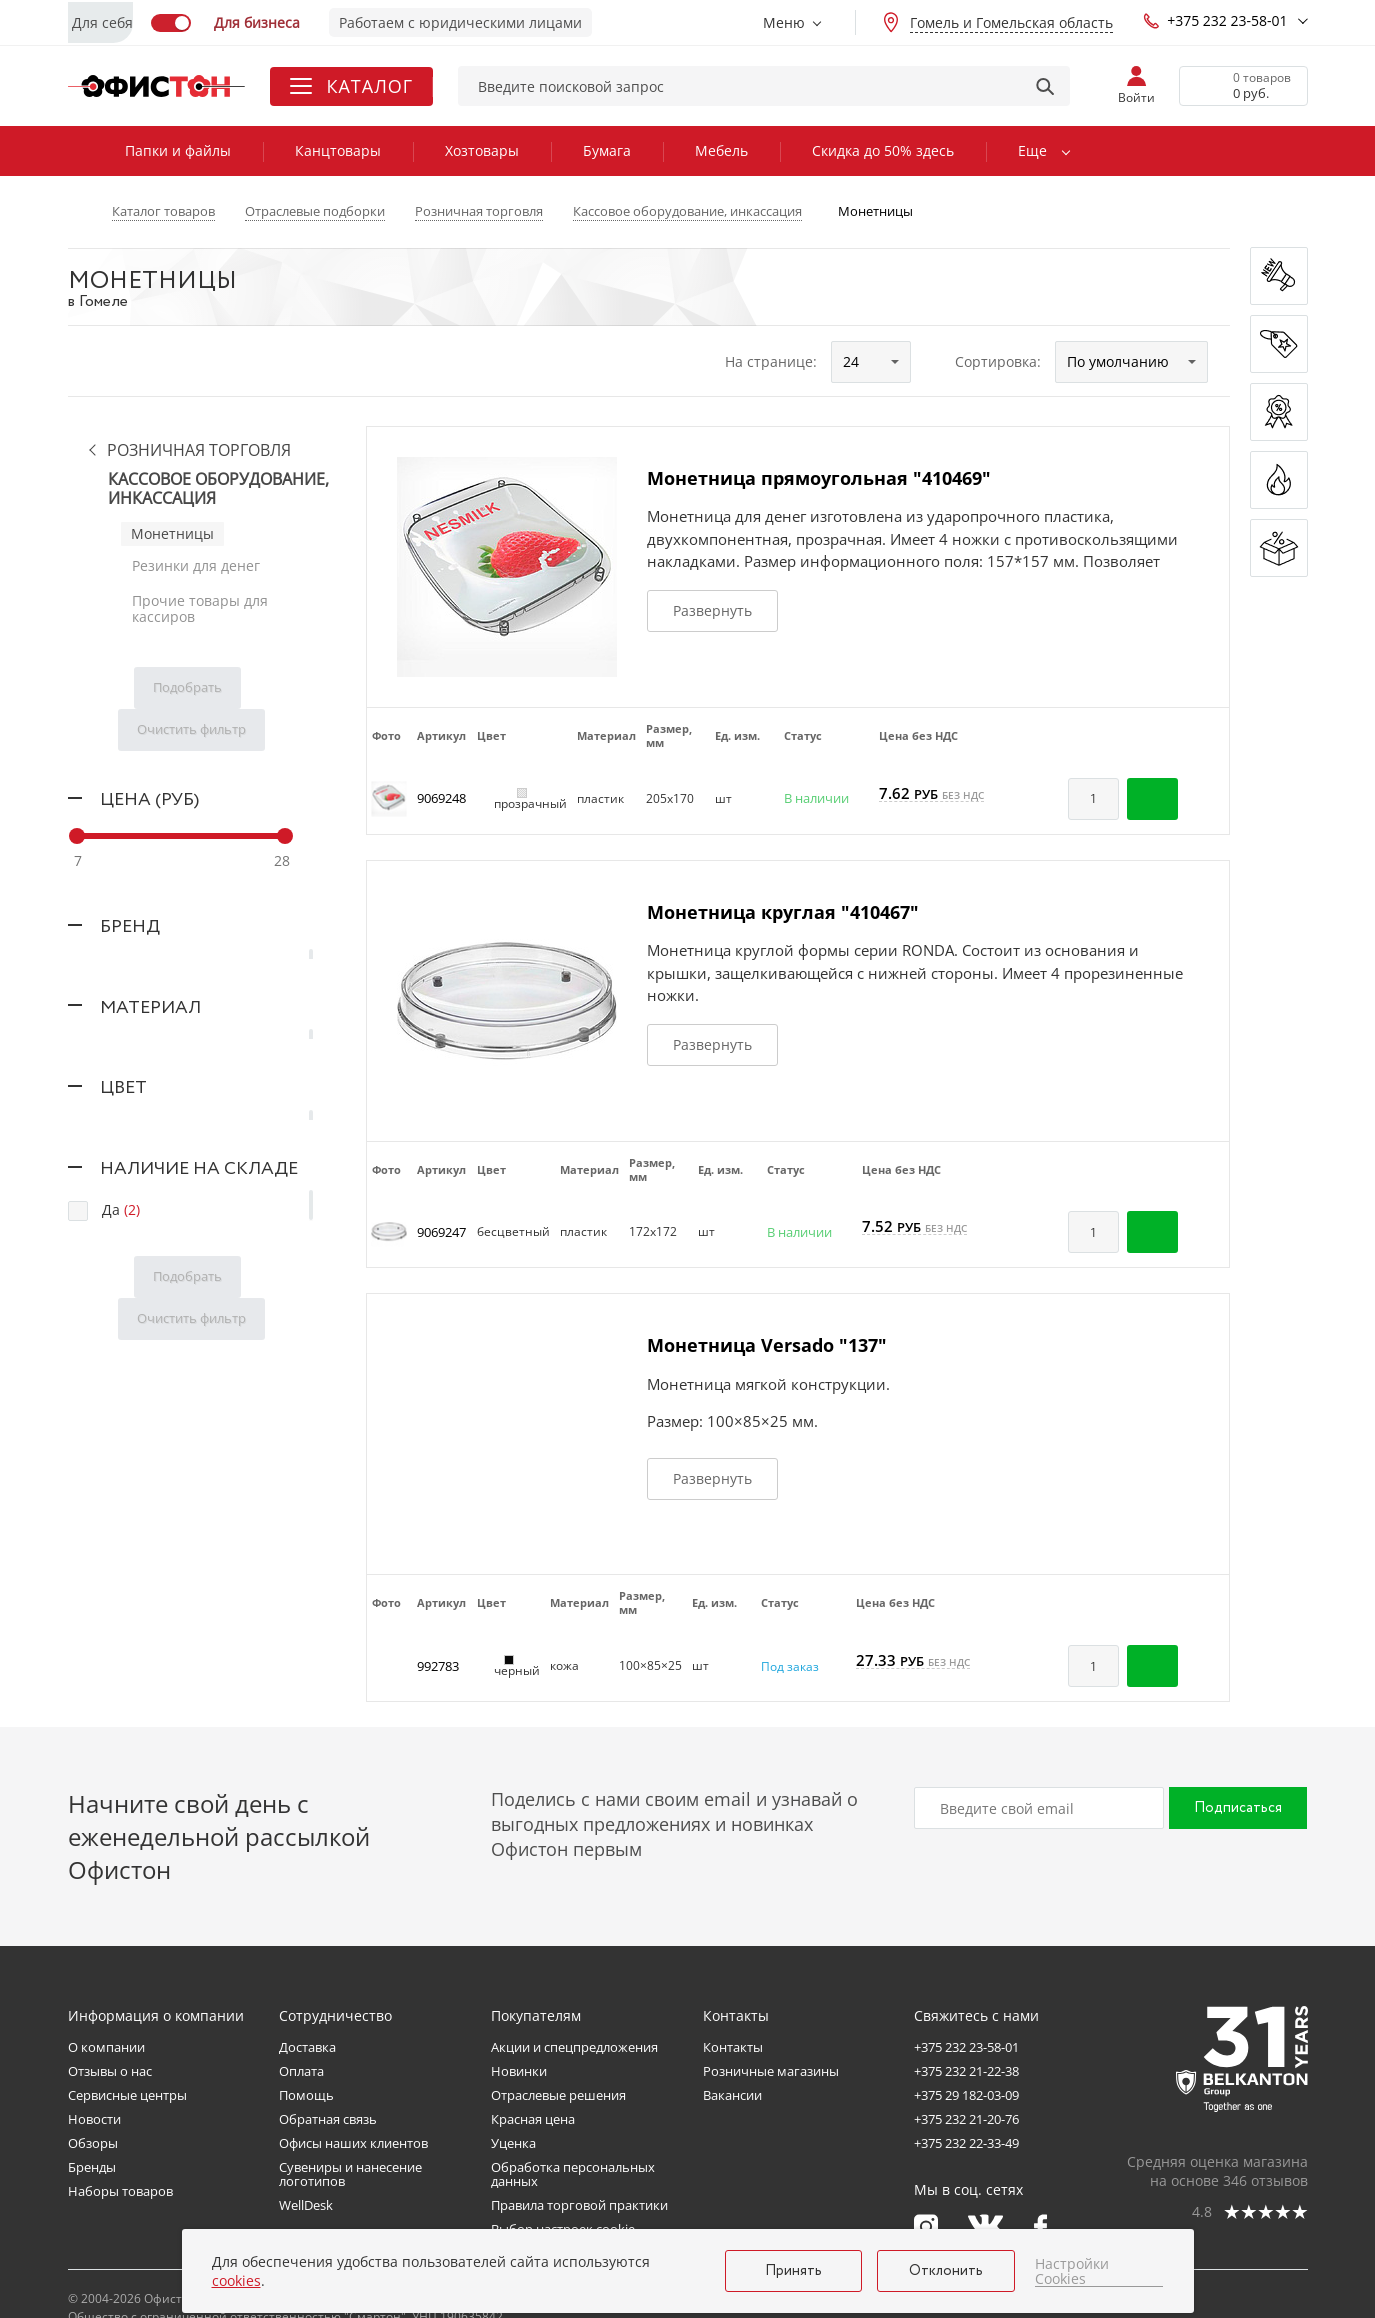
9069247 (441, 1232)
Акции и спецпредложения (574, 2047)
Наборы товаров (120, 2191)
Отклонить (946, 2271)
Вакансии (732, 2095)
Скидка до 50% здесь (883, 150)
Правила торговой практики (579, 2205)
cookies (236, 2280)
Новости (94, 2119)
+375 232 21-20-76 (966, 2119)
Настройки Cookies (1072, 2271)
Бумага (607, 150)
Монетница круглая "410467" (783, 912)
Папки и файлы (178, 150)
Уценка (513, 2143)
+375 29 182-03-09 (966, 2095)
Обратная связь (328, 2119)
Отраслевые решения (558, 2095)
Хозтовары (482, 150)
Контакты (733, 2047)
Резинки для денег (195, 563)
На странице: (771, 361)
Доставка (307, 2047)
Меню (784, 22)
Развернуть (712, 610)
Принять (793, 2271)
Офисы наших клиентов (353, 2143)
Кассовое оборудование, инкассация (218, 489)
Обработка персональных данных (573, 2174)
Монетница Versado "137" (767, 1345)
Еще (1032, 150)
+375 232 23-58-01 (1215, 20)
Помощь (306, 2095)
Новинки (519, 2071)
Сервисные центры (127, 2095)
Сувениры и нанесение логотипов (350, 2174)
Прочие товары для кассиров (199, 601)
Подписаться (1238, 1808)
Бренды (92, 2167)
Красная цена (533, 2119)
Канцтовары (338, 150)
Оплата (301, 2071)
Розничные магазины (771, 2071)
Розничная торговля (199, 450)
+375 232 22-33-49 (966, 2143)
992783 (438, 1666)
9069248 (441, 798)
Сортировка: (998, 361)
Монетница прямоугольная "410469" (819, 478)
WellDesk (306, 2205)
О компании (106, 2047)
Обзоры (93, 2143)
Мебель (721, 150)
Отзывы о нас (110, 2071)
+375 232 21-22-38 (966, 2071)
